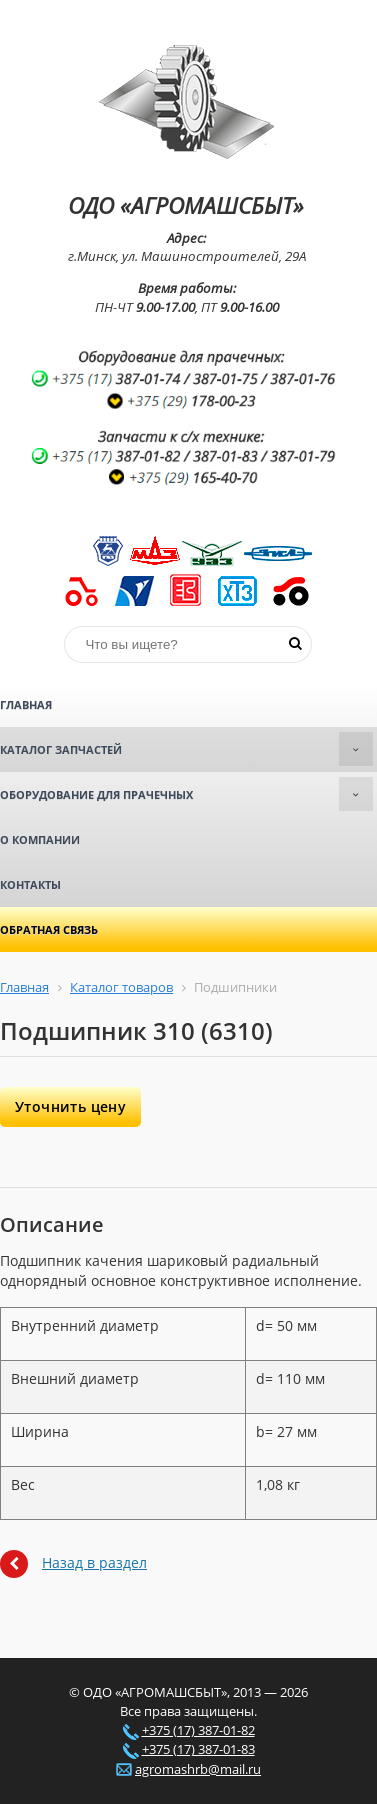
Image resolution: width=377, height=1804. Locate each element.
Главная (26, 704)
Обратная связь (49, 929)
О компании (40, 839)
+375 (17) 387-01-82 (198, 1730)
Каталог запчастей (186, 749)
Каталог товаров (121, 987)
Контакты (30, 884)
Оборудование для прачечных (186, 794)
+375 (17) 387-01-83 (198, 1749)
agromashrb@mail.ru (198, 1769)
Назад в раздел (94, 1562)
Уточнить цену (70, 1106)
